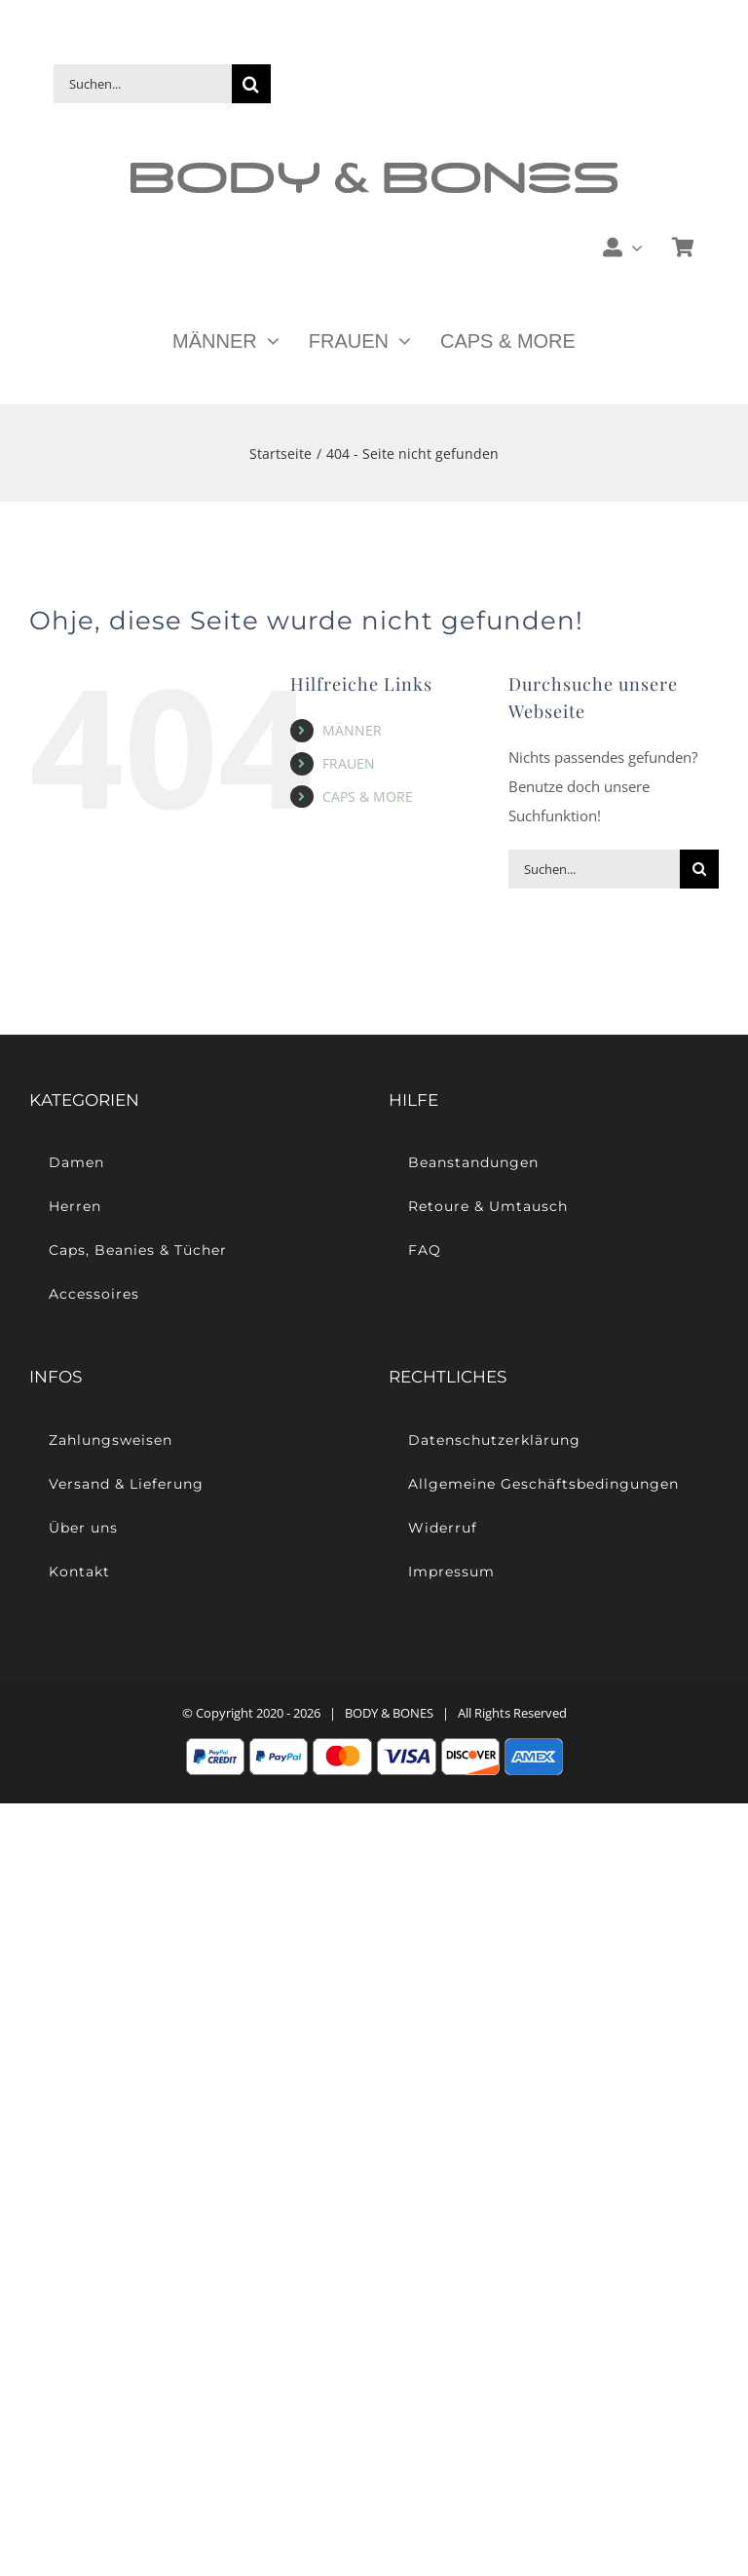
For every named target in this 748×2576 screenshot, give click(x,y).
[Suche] (251, 83)
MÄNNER (352, 730)
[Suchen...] (143, 83)
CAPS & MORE (367, 796)
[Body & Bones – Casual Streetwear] (374, 169)
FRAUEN (348, 763)
